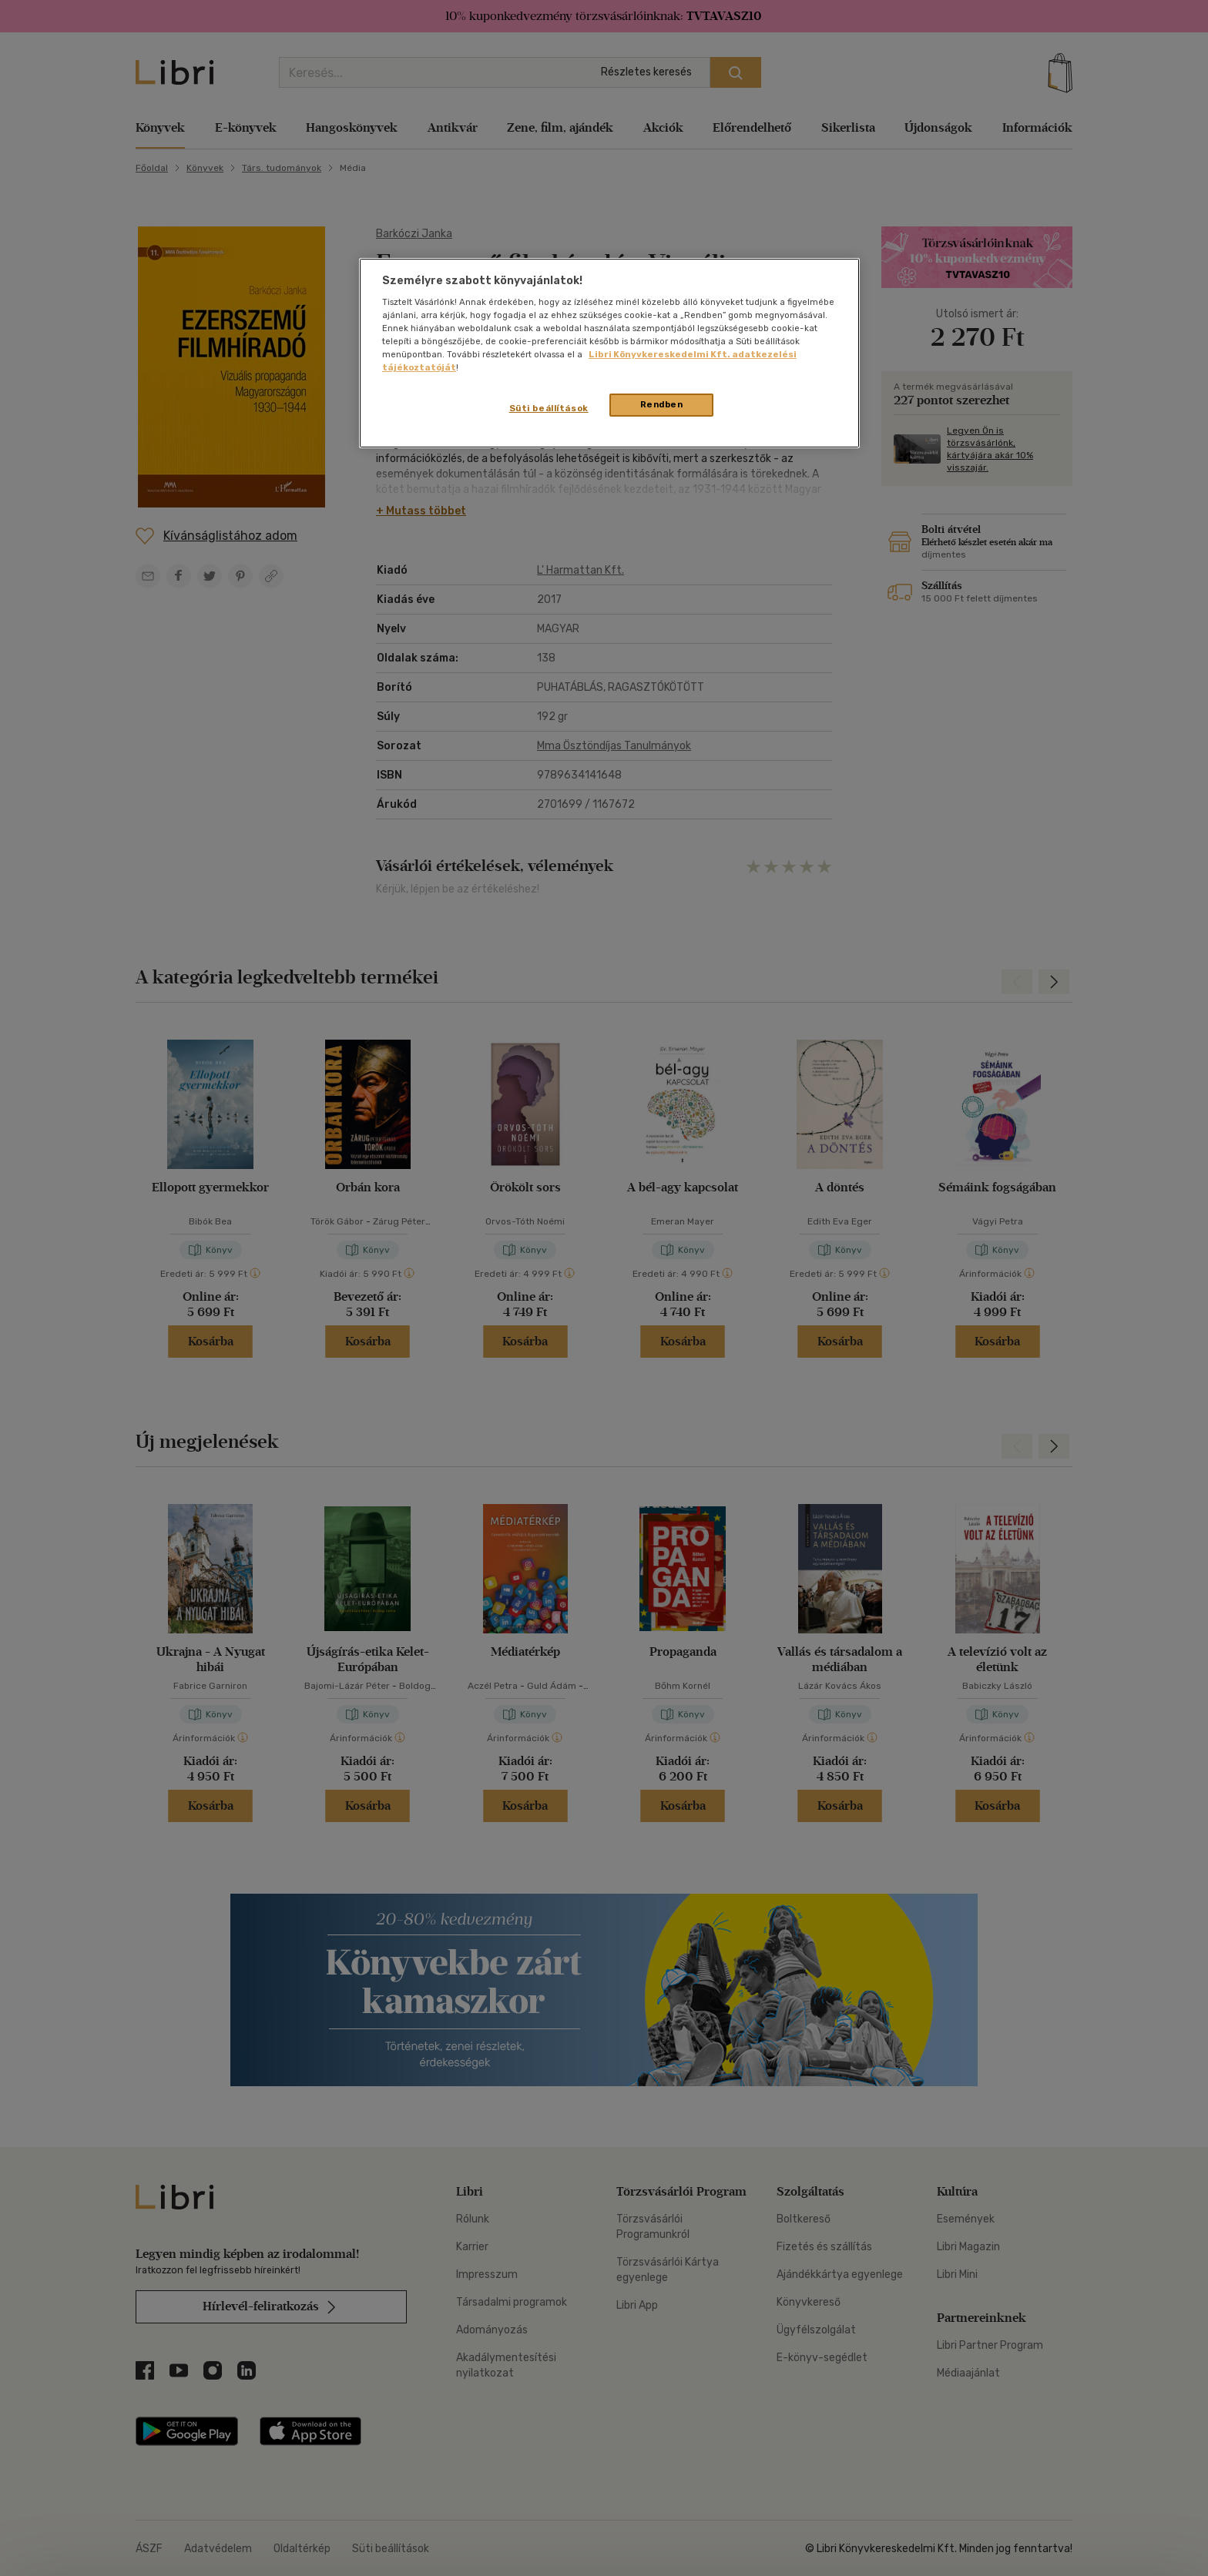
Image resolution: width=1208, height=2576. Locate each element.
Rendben (661, 404)
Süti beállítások (549, 408)
